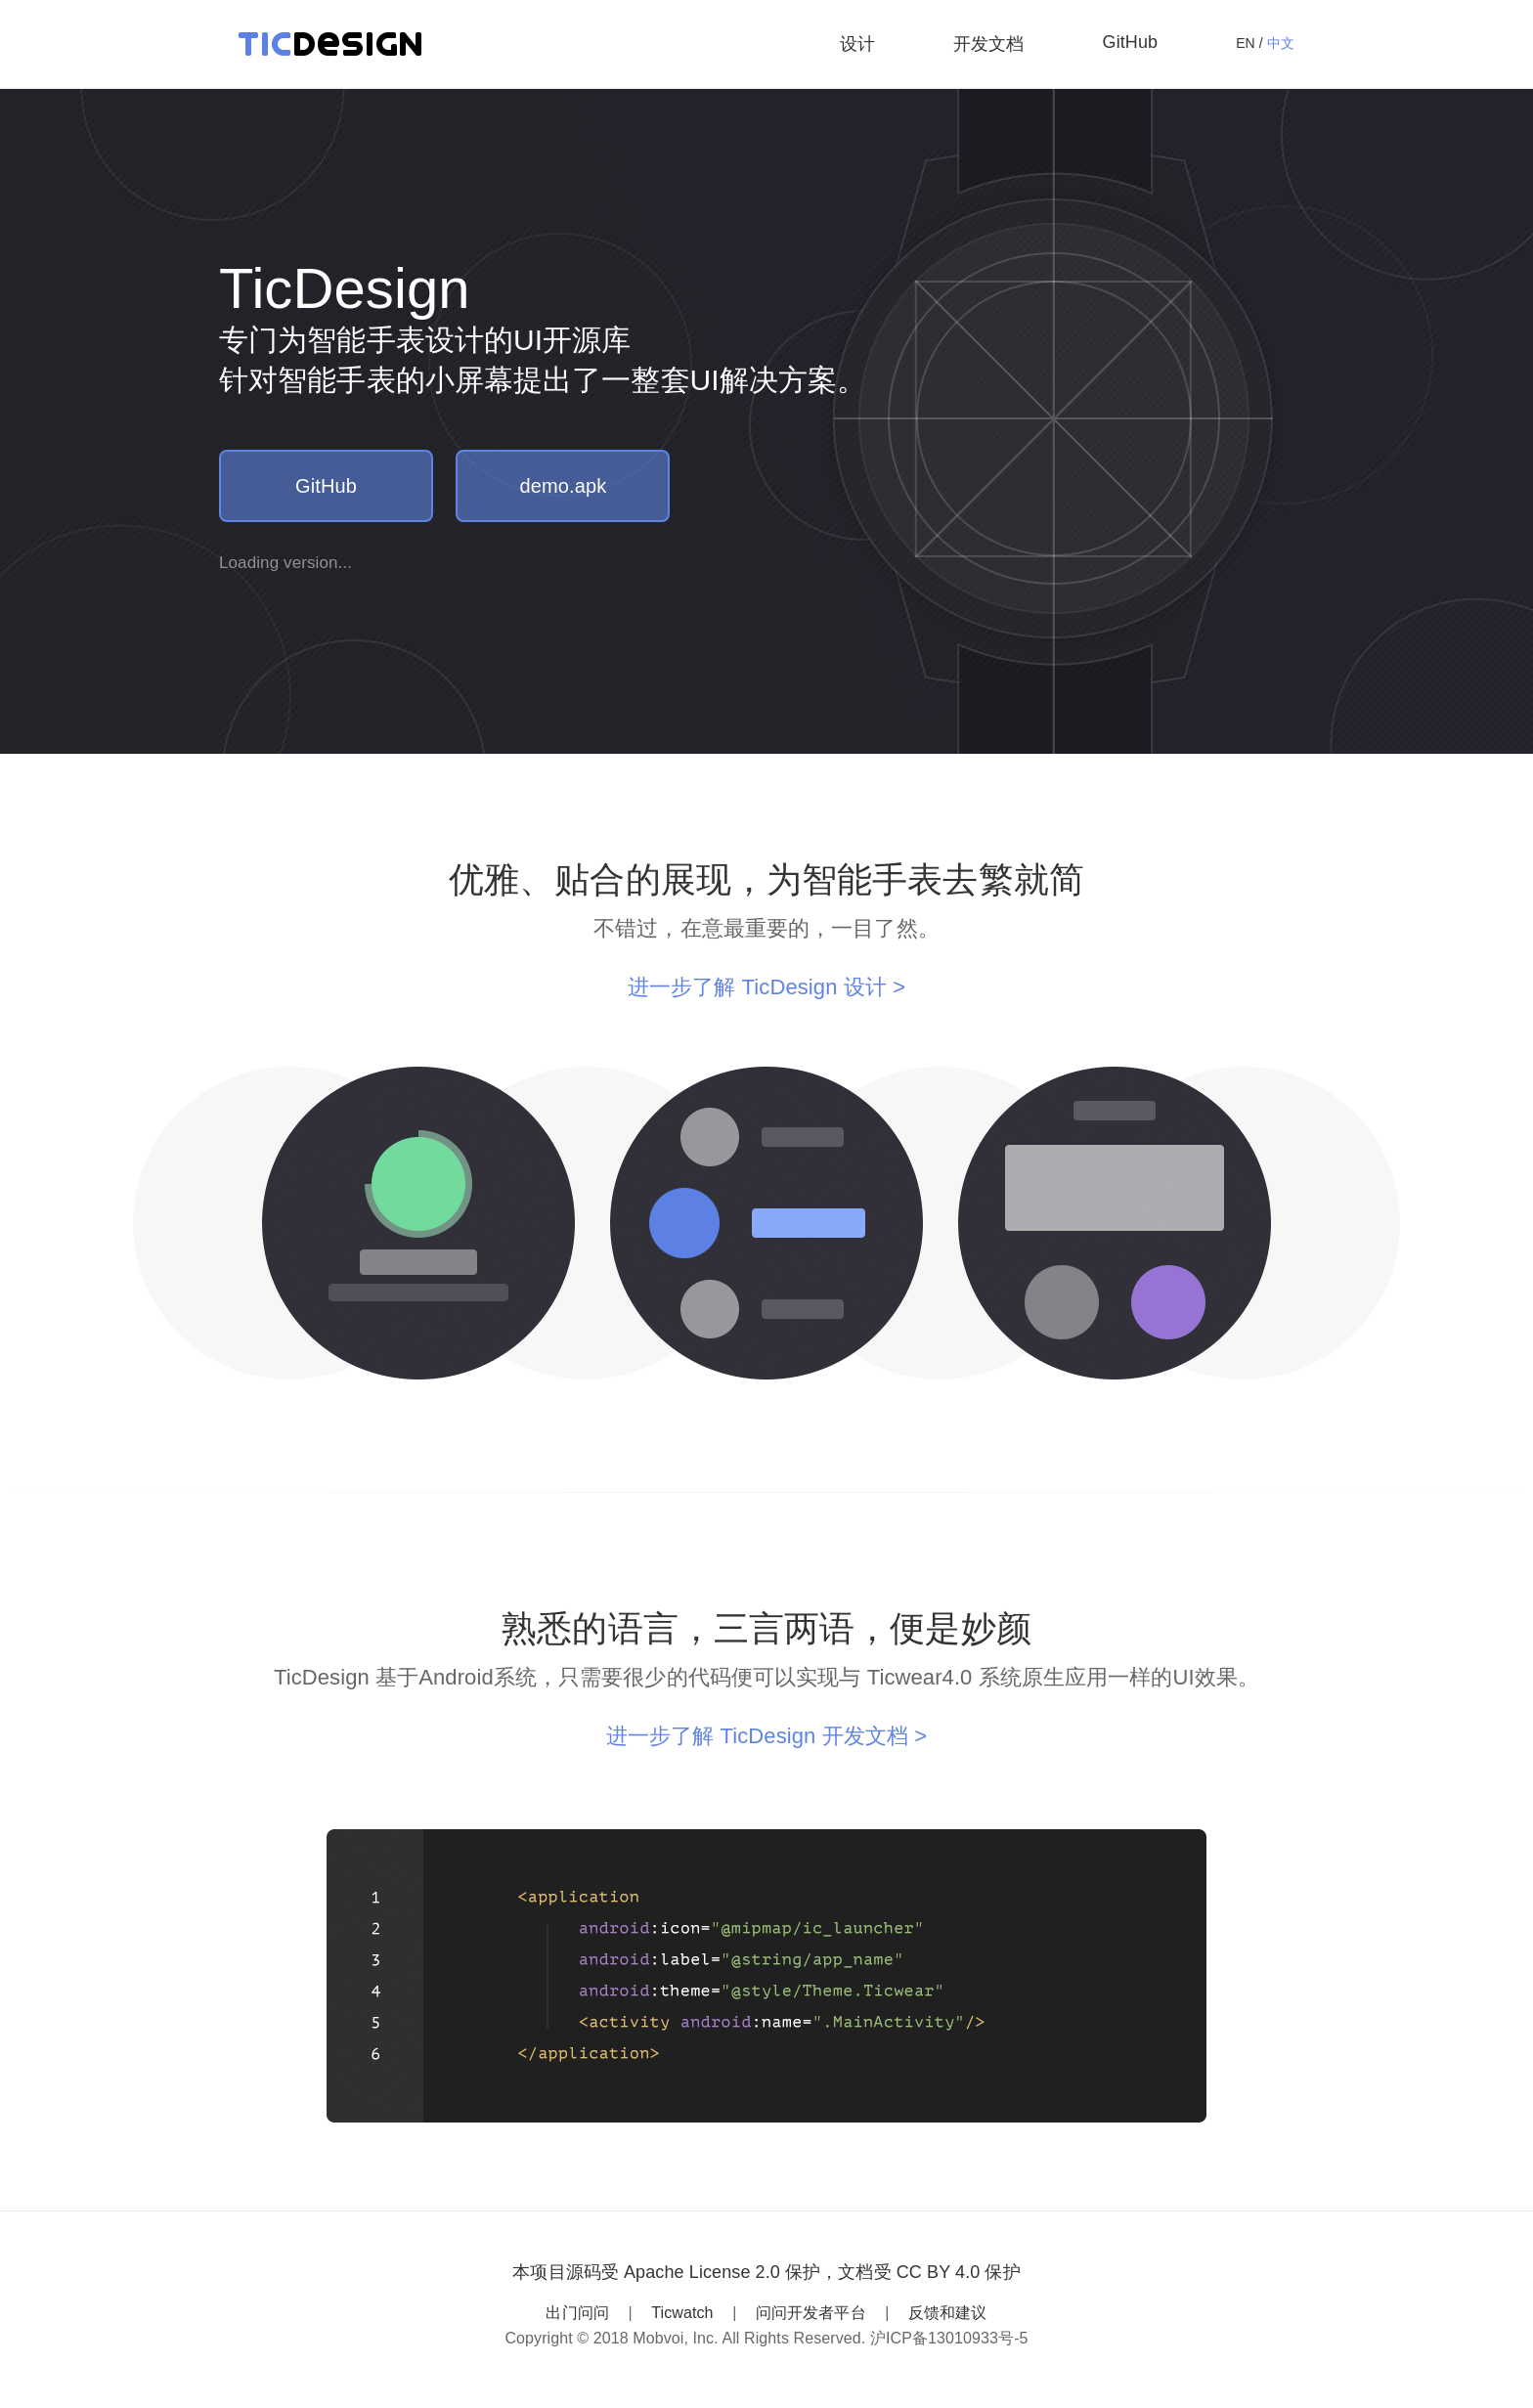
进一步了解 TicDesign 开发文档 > (766, 1736)
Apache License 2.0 (702, 2272)
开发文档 (988, 44)
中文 (1280, 43)
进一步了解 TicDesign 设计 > (766, 987)
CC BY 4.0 (939, 2272)
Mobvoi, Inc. (675, 2338)
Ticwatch (682, 2312)
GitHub (1131, 42)
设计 (857, 44)
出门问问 (577, 2312)
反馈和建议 (947, 2312)
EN (1245, 43)
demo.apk (563, 486)
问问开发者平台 (811, 2312)
